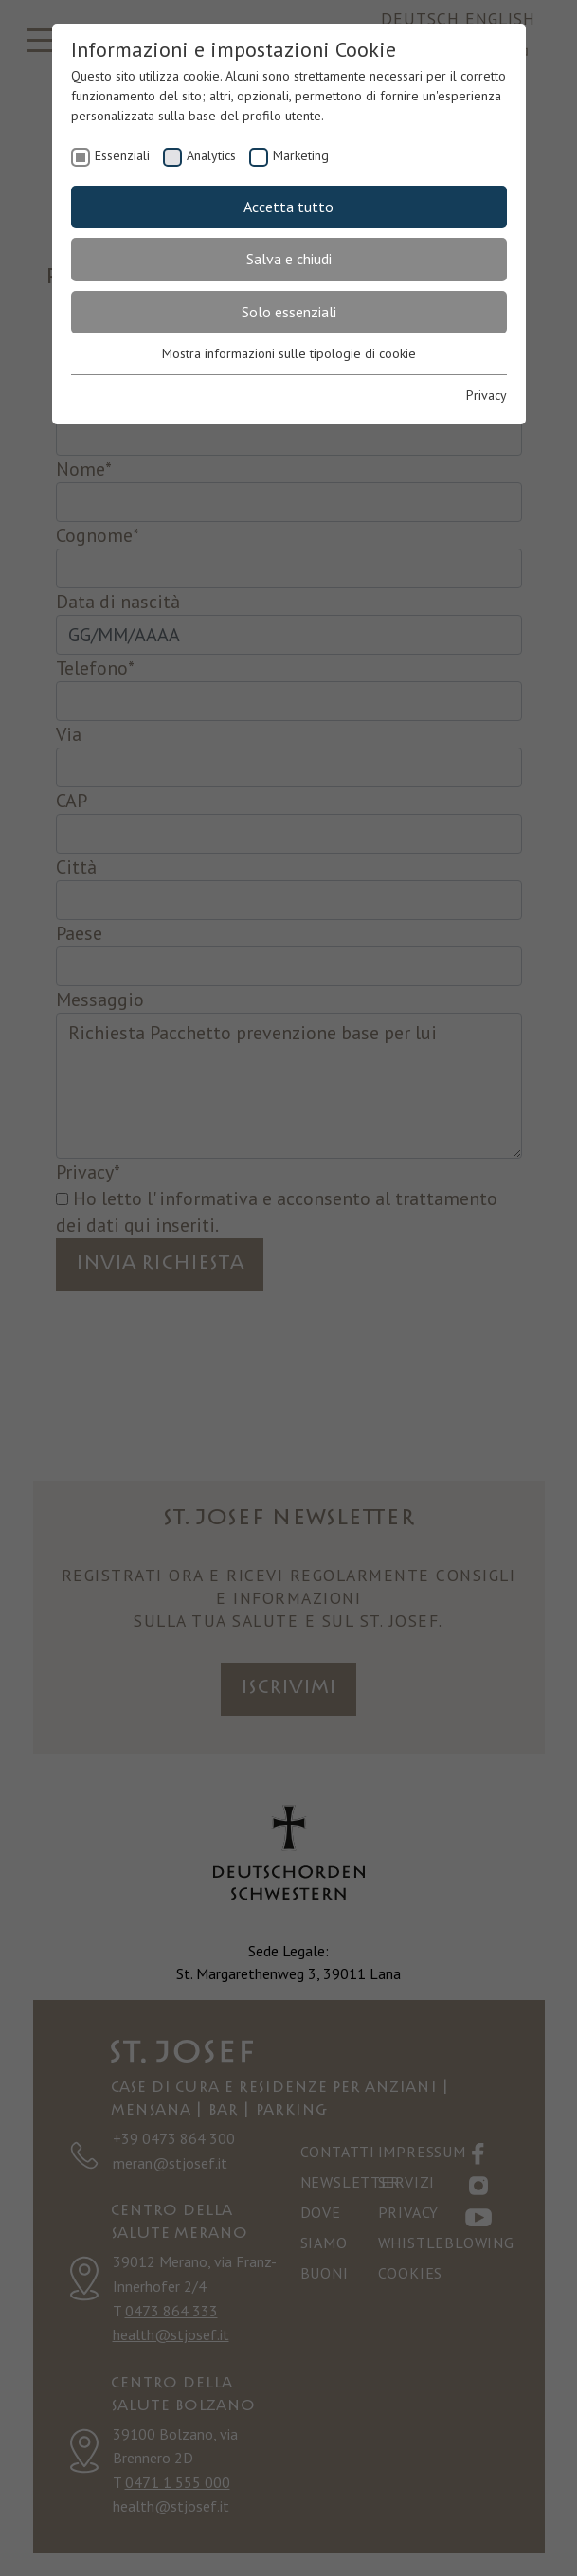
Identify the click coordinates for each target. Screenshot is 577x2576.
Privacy (486, 395)
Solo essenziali (289, 311)
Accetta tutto (288, 206)
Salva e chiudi (289, 258)
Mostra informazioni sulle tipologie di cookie (289, 353)
